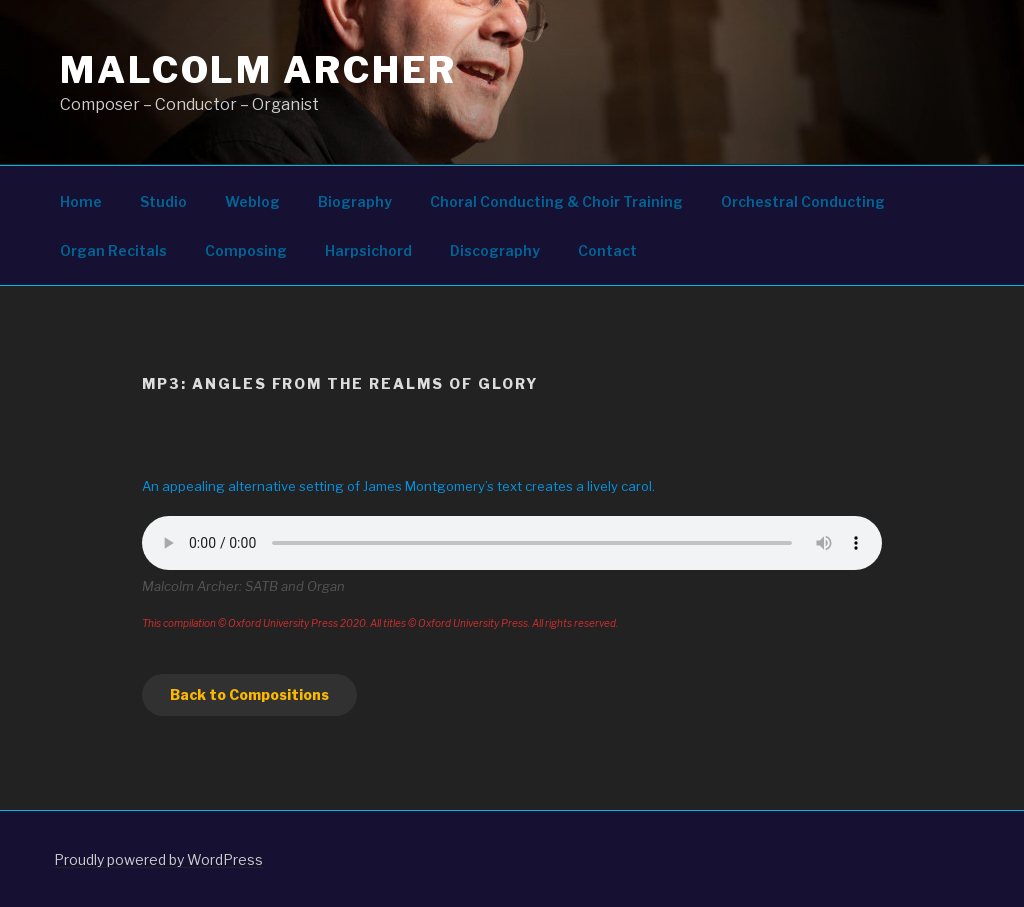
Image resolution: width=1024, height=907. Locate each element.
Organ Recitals (113, 250)
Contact (607, 250)
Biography (355, 201)
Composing (246, 250)
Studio (163, 201)
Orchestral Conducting (803, 201)
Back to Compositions (249, 694)
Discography (495, 250)
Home (81, 201)
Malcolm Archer (258, 70)
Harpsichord (368, 250)
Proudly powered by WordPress (158, 859)
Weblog (252, 201)
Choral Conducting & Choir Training (556, 201)
